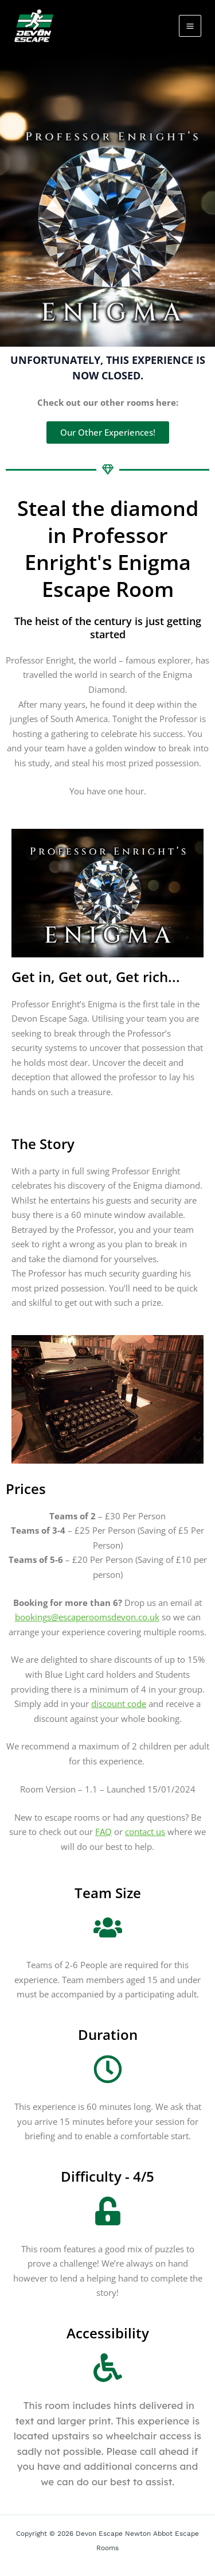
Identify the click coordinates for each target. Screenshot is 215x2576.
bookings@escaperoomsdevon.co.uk (87, 1617)
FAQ (103, 1831)
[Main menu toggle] (190, 26)
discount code (118, 1703)
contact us (145, 1831)
